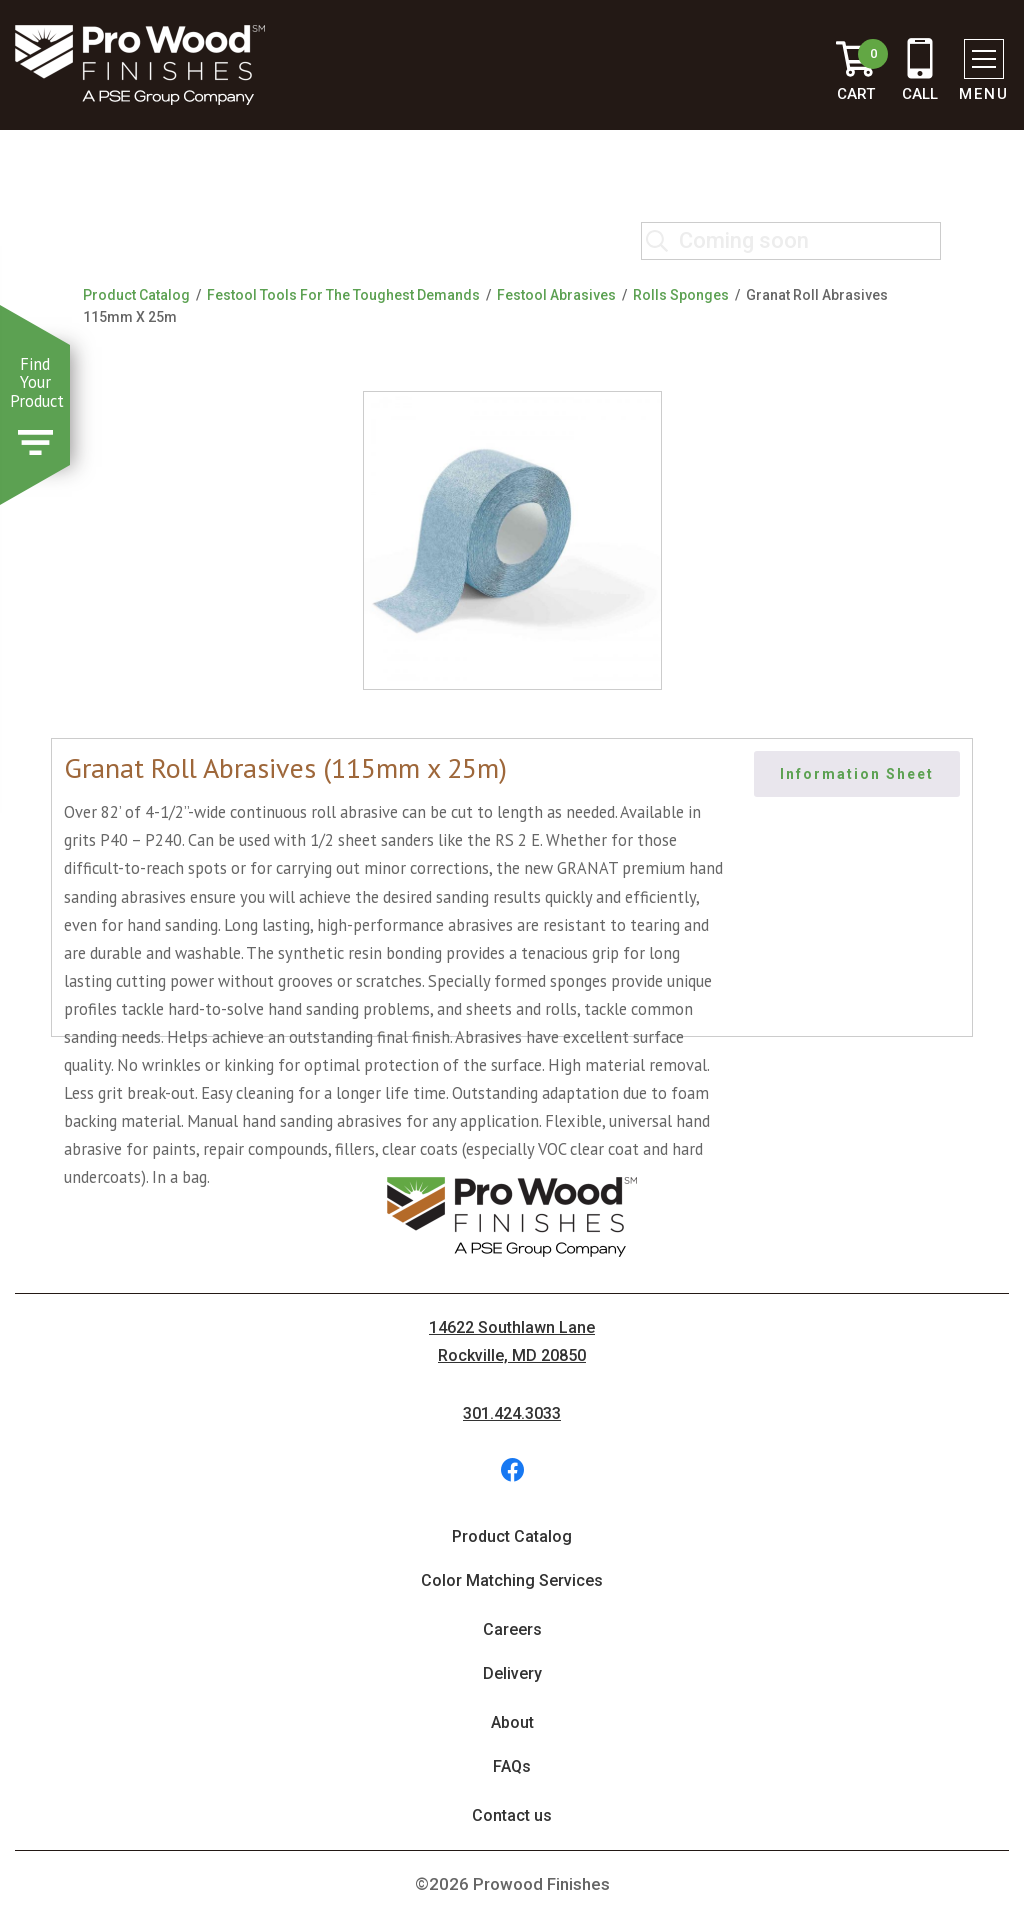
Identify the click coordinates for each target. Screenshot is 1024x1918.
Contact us (512, 1815)
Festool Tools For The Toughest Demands (343, 295)
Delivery (512, 1673)
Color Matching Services (512, 1580)
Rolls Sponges (681, 295)
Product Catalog (136, 295)
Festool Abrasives (556, 295)
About (512, 1722)
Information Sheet (857, 774)
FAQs (512, 1766)
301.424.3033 (512, 1413)
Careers (512, 1629)
